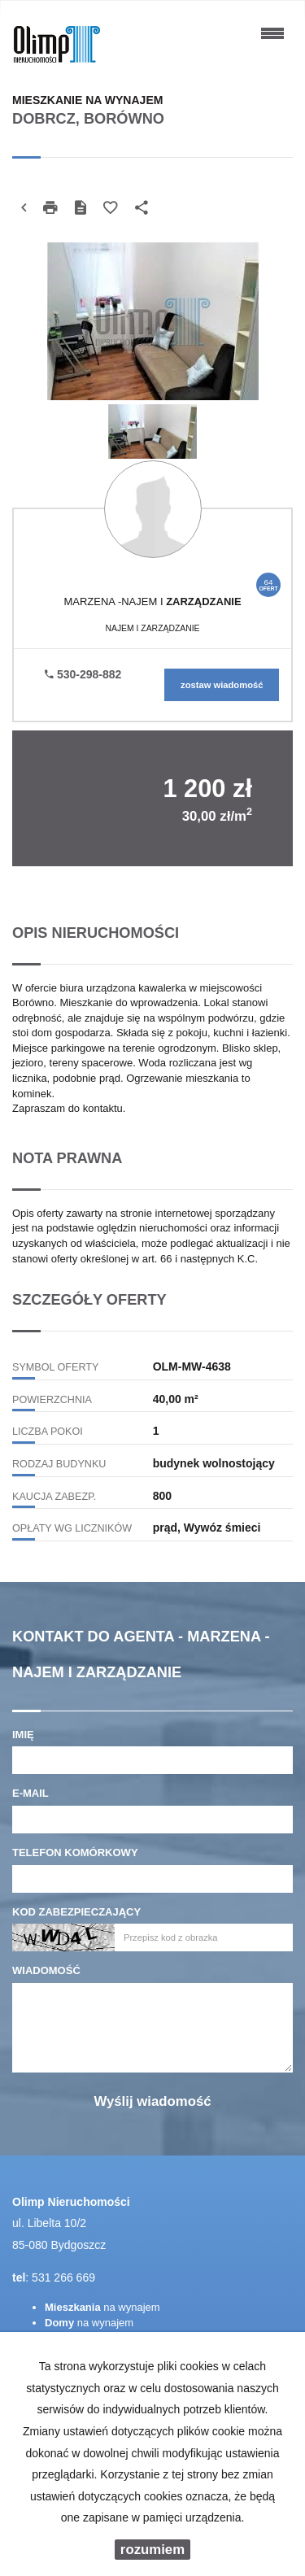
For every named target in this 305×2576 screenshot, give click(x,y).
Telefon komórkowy (75, 1852)
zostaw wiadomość (222, 685)
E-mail (30, 1793)
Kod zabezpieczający (76, 1912)
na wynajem (102, 2307)
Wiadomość (46, 1970)
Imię (23, 1734)
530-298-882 (83, 674)
